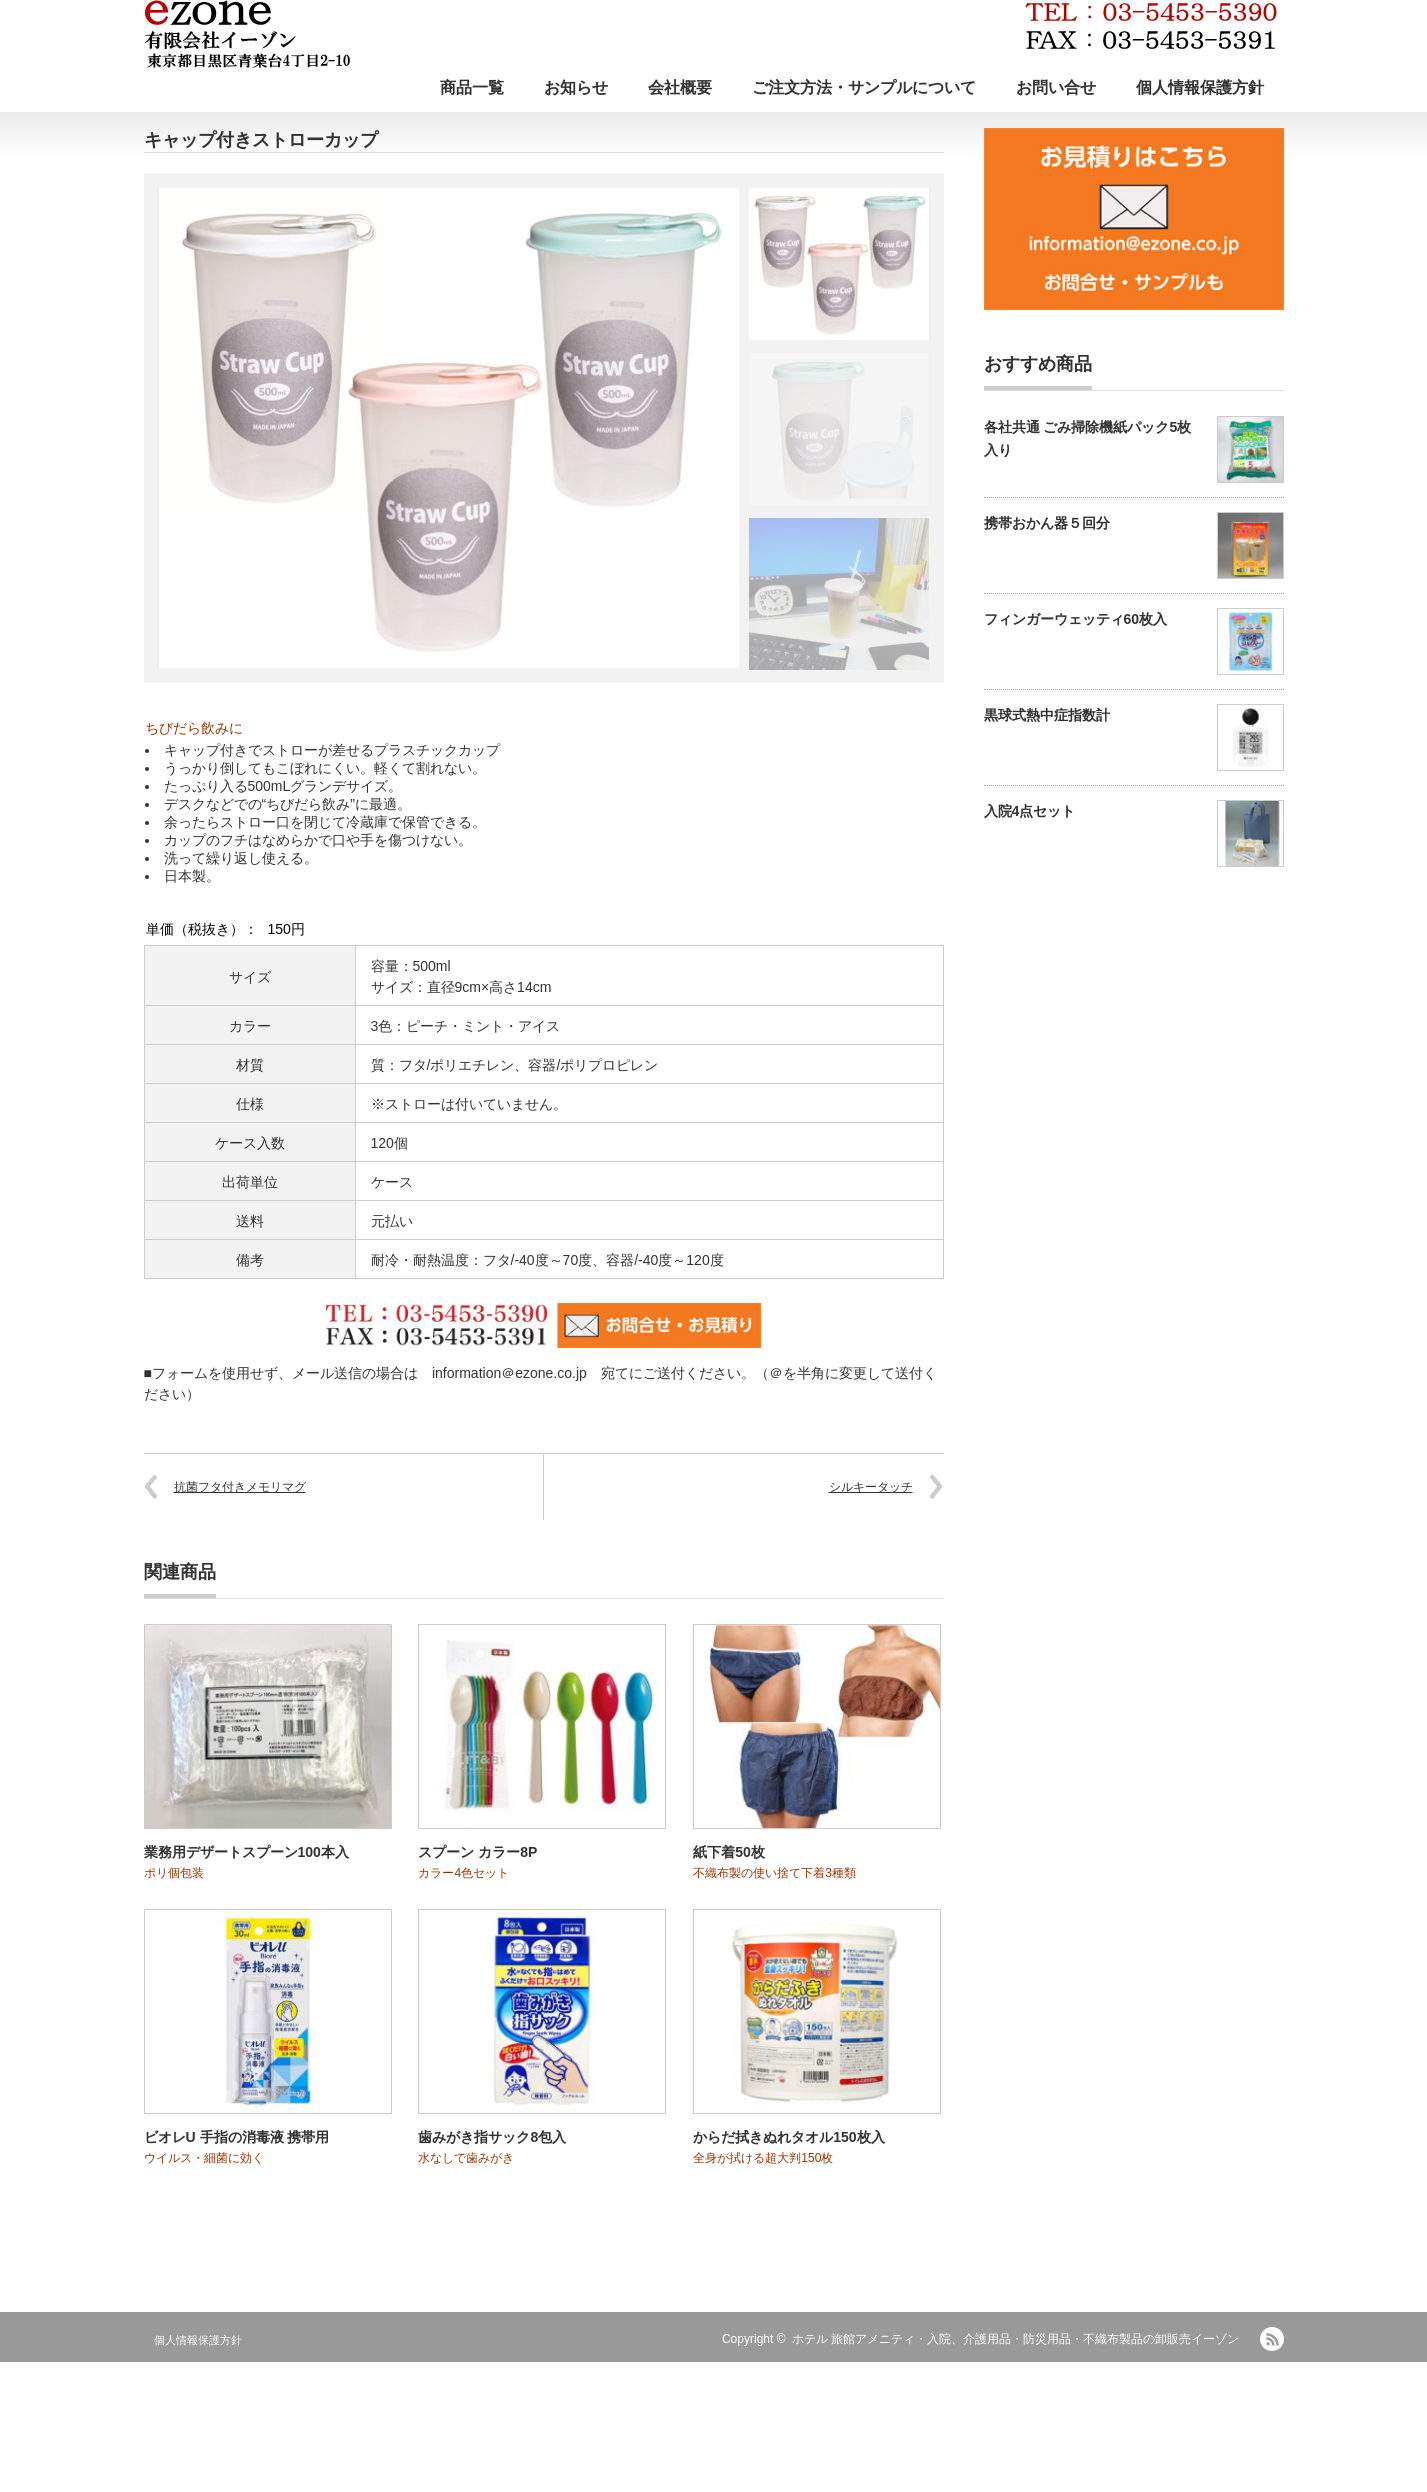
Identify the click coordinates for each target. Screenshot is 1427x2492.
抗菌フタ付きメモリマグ (240, 1487)
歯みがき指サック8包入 (492, 2137)
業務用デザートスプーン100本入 (246, 1852)
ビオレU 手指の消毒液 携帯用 (237, 2137)
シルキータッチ (871, 1487)
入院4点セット (1030, 811)
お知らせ (576, 87)
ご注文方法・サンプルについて (864, 87)
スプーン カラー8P (477, 1852)
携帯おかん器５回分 (1047, 523)
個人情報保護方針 (1200, 87)
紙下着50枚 (729, 1852)
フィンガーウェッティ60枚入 (1076, 619)
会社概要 (680, 87)
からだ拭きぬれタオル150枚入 (788, 2137)
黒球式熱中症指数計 (1047, 715)
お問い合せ (1056, 87)
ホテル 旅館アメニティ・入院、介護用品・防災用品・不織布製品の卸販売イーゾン (1015, 2339)
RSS (1272, 2339)
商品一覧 (472, 87)
